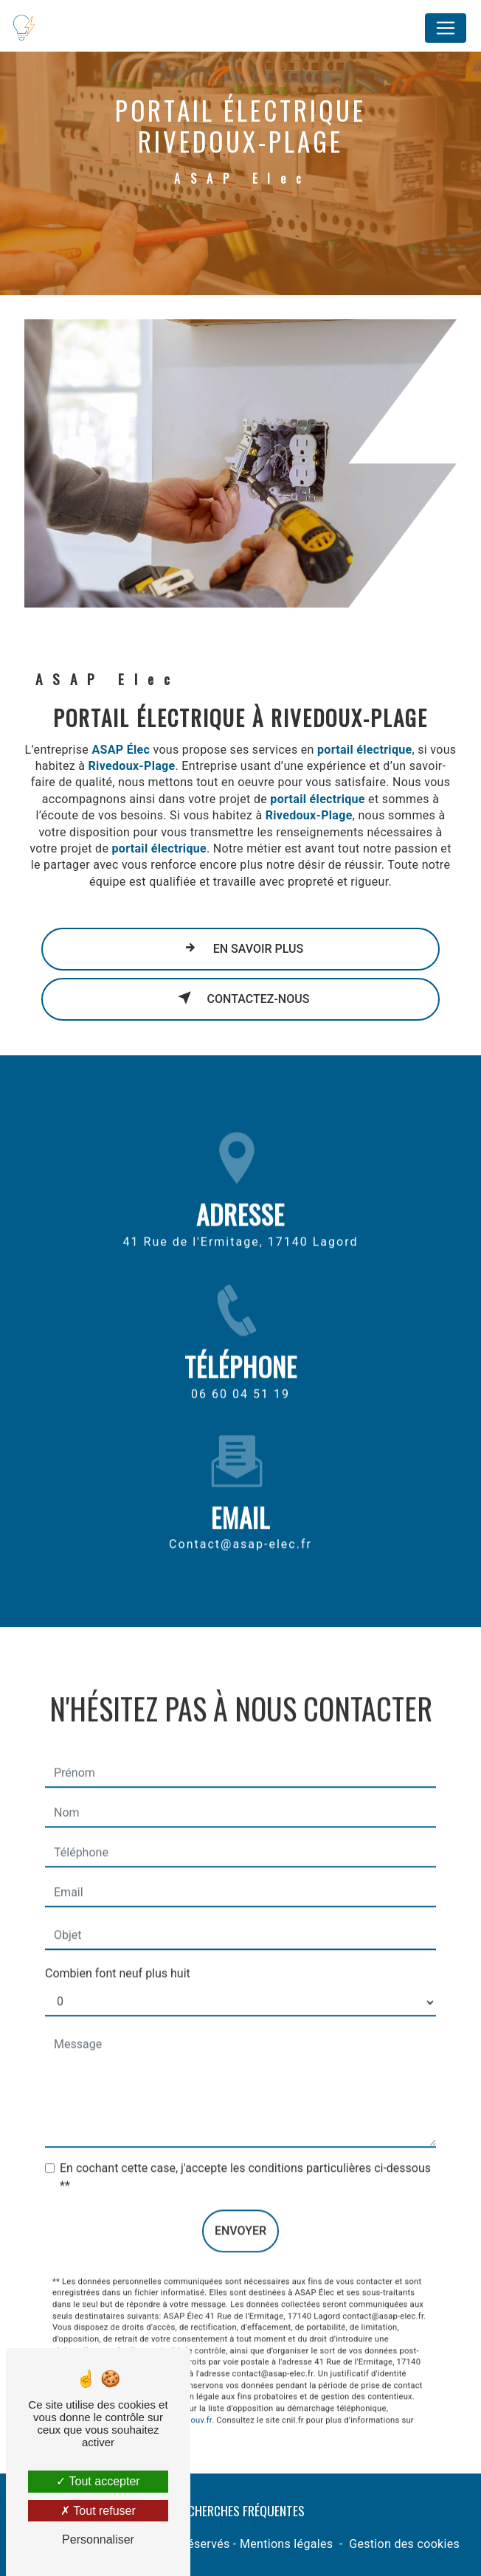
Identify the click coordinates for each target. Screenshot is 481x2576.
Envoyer (240, 2209)
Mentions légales (286, 2544)
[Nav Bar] (445, 28)
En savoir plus (241, 947)
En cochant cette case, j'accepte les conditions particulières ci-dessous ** (245, 2155)
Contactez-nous (241, 997)
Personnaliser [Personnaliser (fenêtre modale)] (98, 2539)
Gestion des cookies (404, 2544)
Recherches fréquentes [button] (240, 2510)
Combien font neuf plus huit (117, 1952)
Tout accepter (97, 2481)
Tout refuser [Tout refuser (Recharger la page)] (98, 2510)
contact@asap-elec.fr (240, 1523)
